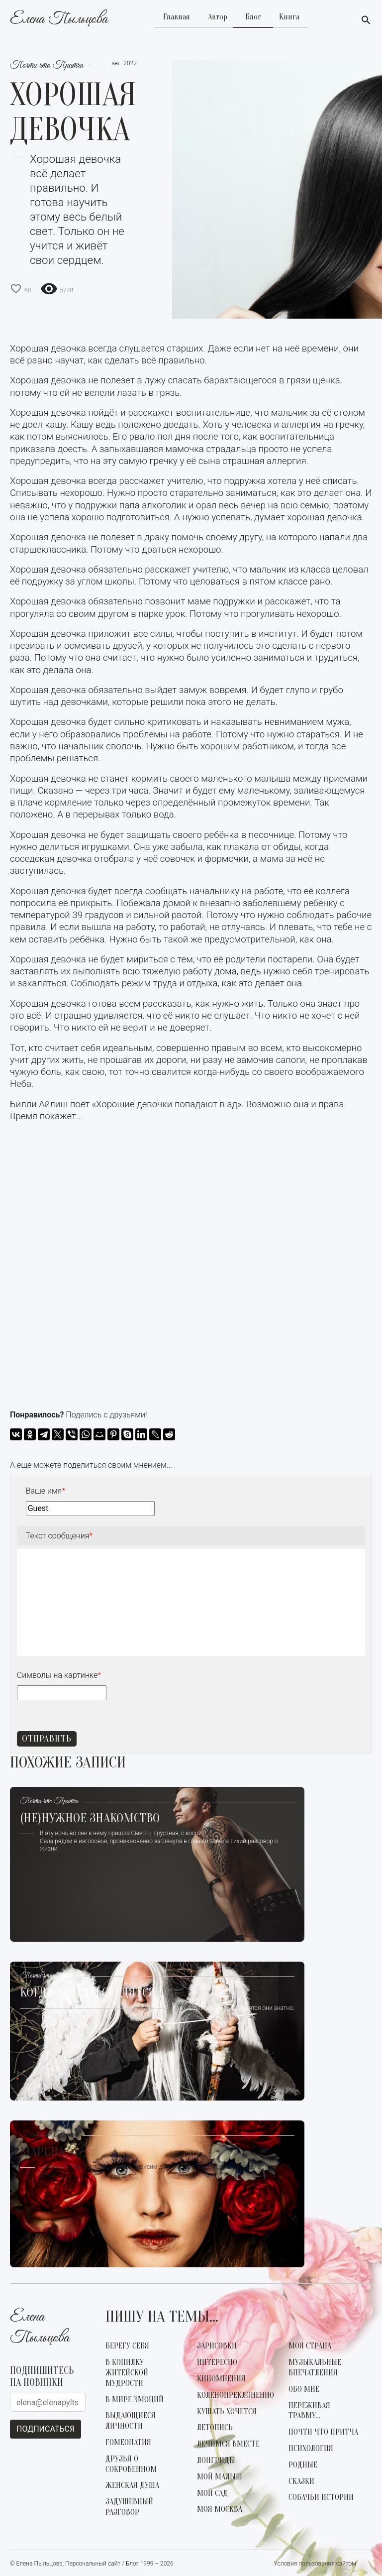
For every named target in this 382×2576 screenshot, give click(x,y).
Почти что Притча (46, 66)
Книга (289, 16)
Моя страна (309, 2346)
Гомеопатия (128, 2442)
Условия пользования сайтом (315, 2563)
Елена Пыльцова (58, 20)
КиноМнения (221, 2378)
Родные (302, 2464)
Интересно (217, 2362)
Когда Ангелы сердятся (88, 1993)
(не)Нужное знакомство (90, 1819)
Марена (42, 2152)
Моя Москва (219, 2509)
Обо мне (303, 2389)
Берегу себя (127, 2346)
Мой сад (212, 2493)
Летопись (215, 2427)
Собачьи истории (321, 2497)
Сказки (301, 2481)
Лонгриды (216, 2460)
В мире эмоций (134, 2399)
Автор (217, 16)
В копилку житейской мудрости (126, 2373)
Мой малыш (219, 2476)
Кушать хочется (227, 2411)
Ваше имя (45, 1491)
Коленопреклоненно (235, 2395)
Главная (176, 16)
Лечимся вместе (228, 2444)
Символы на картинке (59, 1675)
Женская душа (132, 2485)
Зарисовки (217, 2346)
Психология (310, 2448)
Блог (253, 16)
